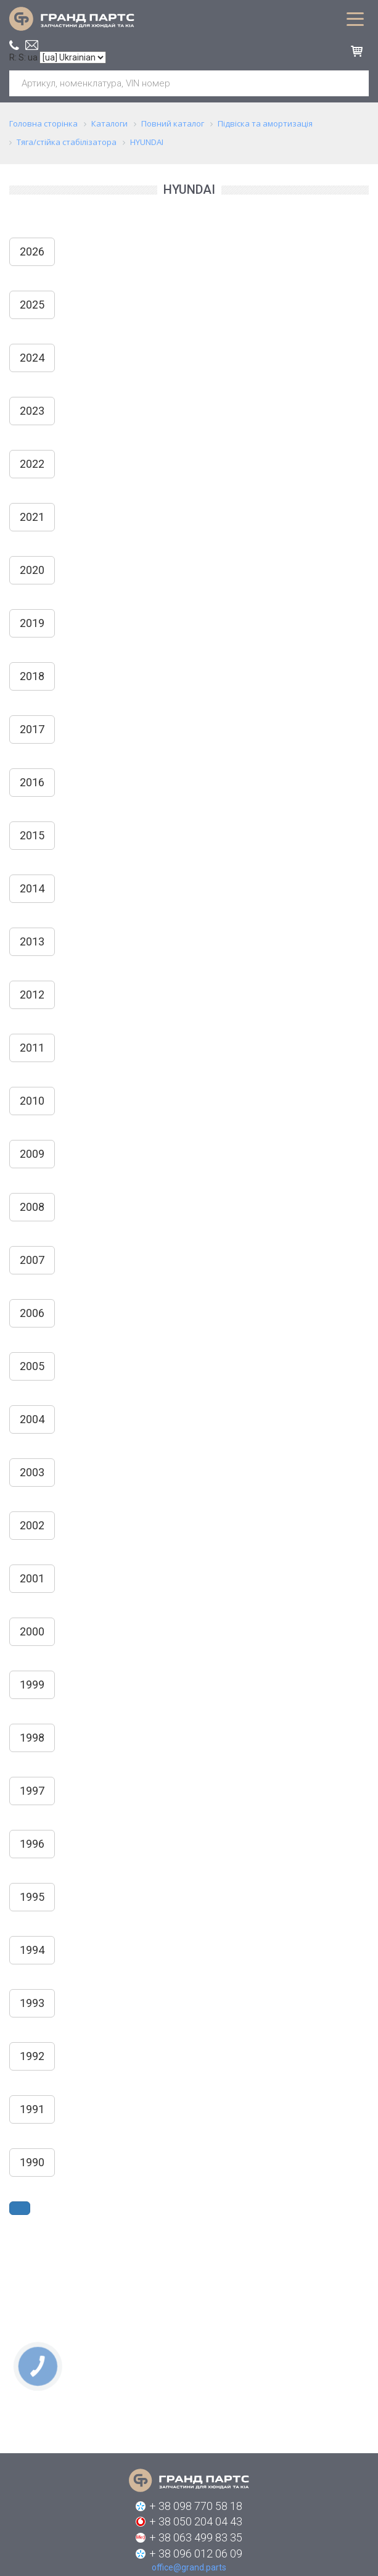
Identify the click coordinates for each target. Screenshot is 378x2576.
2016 (32, 782)
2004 (32, 1419)
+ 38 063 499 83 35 (195, 2537)
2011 (32, 1047)
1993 (32, 2002)
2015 (32, 835)
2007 (32, 1259)
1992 (32, 2056)
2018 (32, 676)
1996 (32, 1843)
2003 (32, 1472)
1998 (32, 1737)
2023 (32, 410)
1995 (32, 1896)
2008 (32, 1206)
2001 (32, 1578)
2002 (32, 1525)
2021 (32, 516)
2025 (32, 304)
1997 (32, 1790)
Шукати (355, 83)
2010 (32, 1100)
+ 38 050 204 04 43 (195, 2521)
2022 (32, 463)
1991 (32, 2109)
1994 (32, 1949)
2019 (32, 623)
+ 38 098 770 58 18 (195, 2505)
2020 (32, 569)
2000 (32, 1631)
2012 (32, 994)
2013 (32, 941)
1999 (32, 1684)
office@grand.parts (31, 45)
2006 (32, 1313)
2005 (32, 1366)
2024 (32, 357)
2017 (32, 729)
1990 (32, 2162)
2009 (32, 1153)
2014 (32, 888)
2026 (32, 251)
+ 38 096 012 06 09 (195, 2553)
